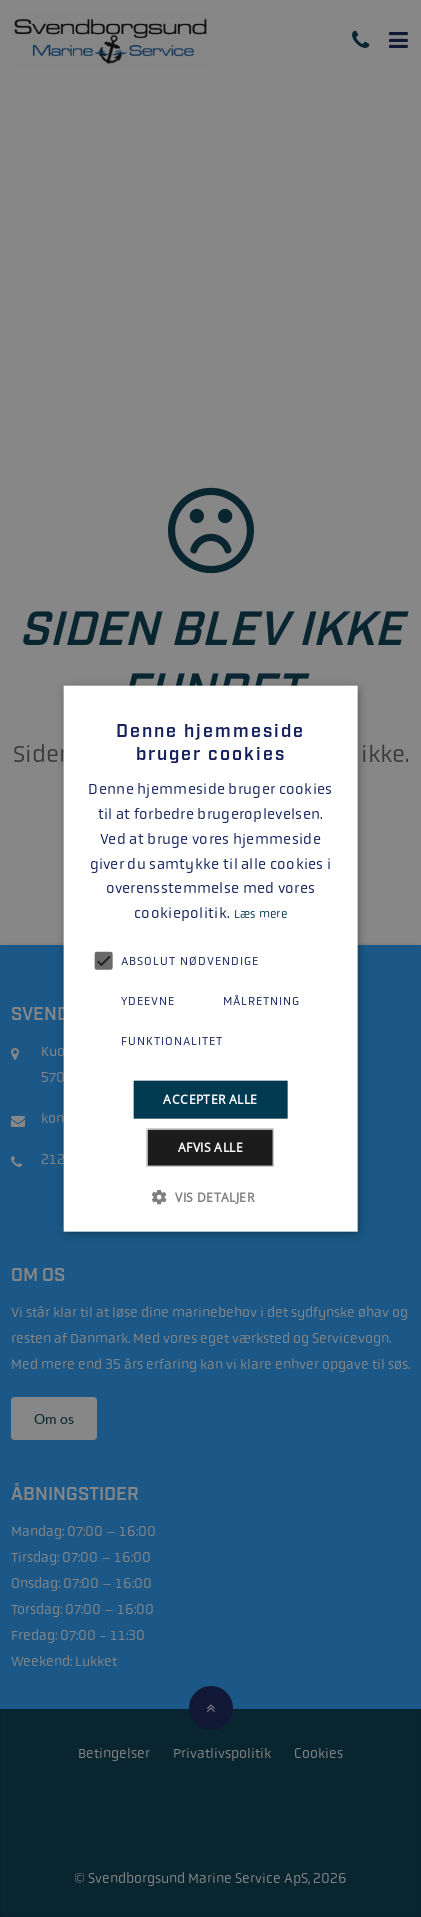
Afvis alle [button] (210, 1147)
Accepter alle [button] (210, 1098)
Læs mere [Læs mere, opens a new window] (260, 914)
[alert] (210, 958)
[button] (210, 1197)
